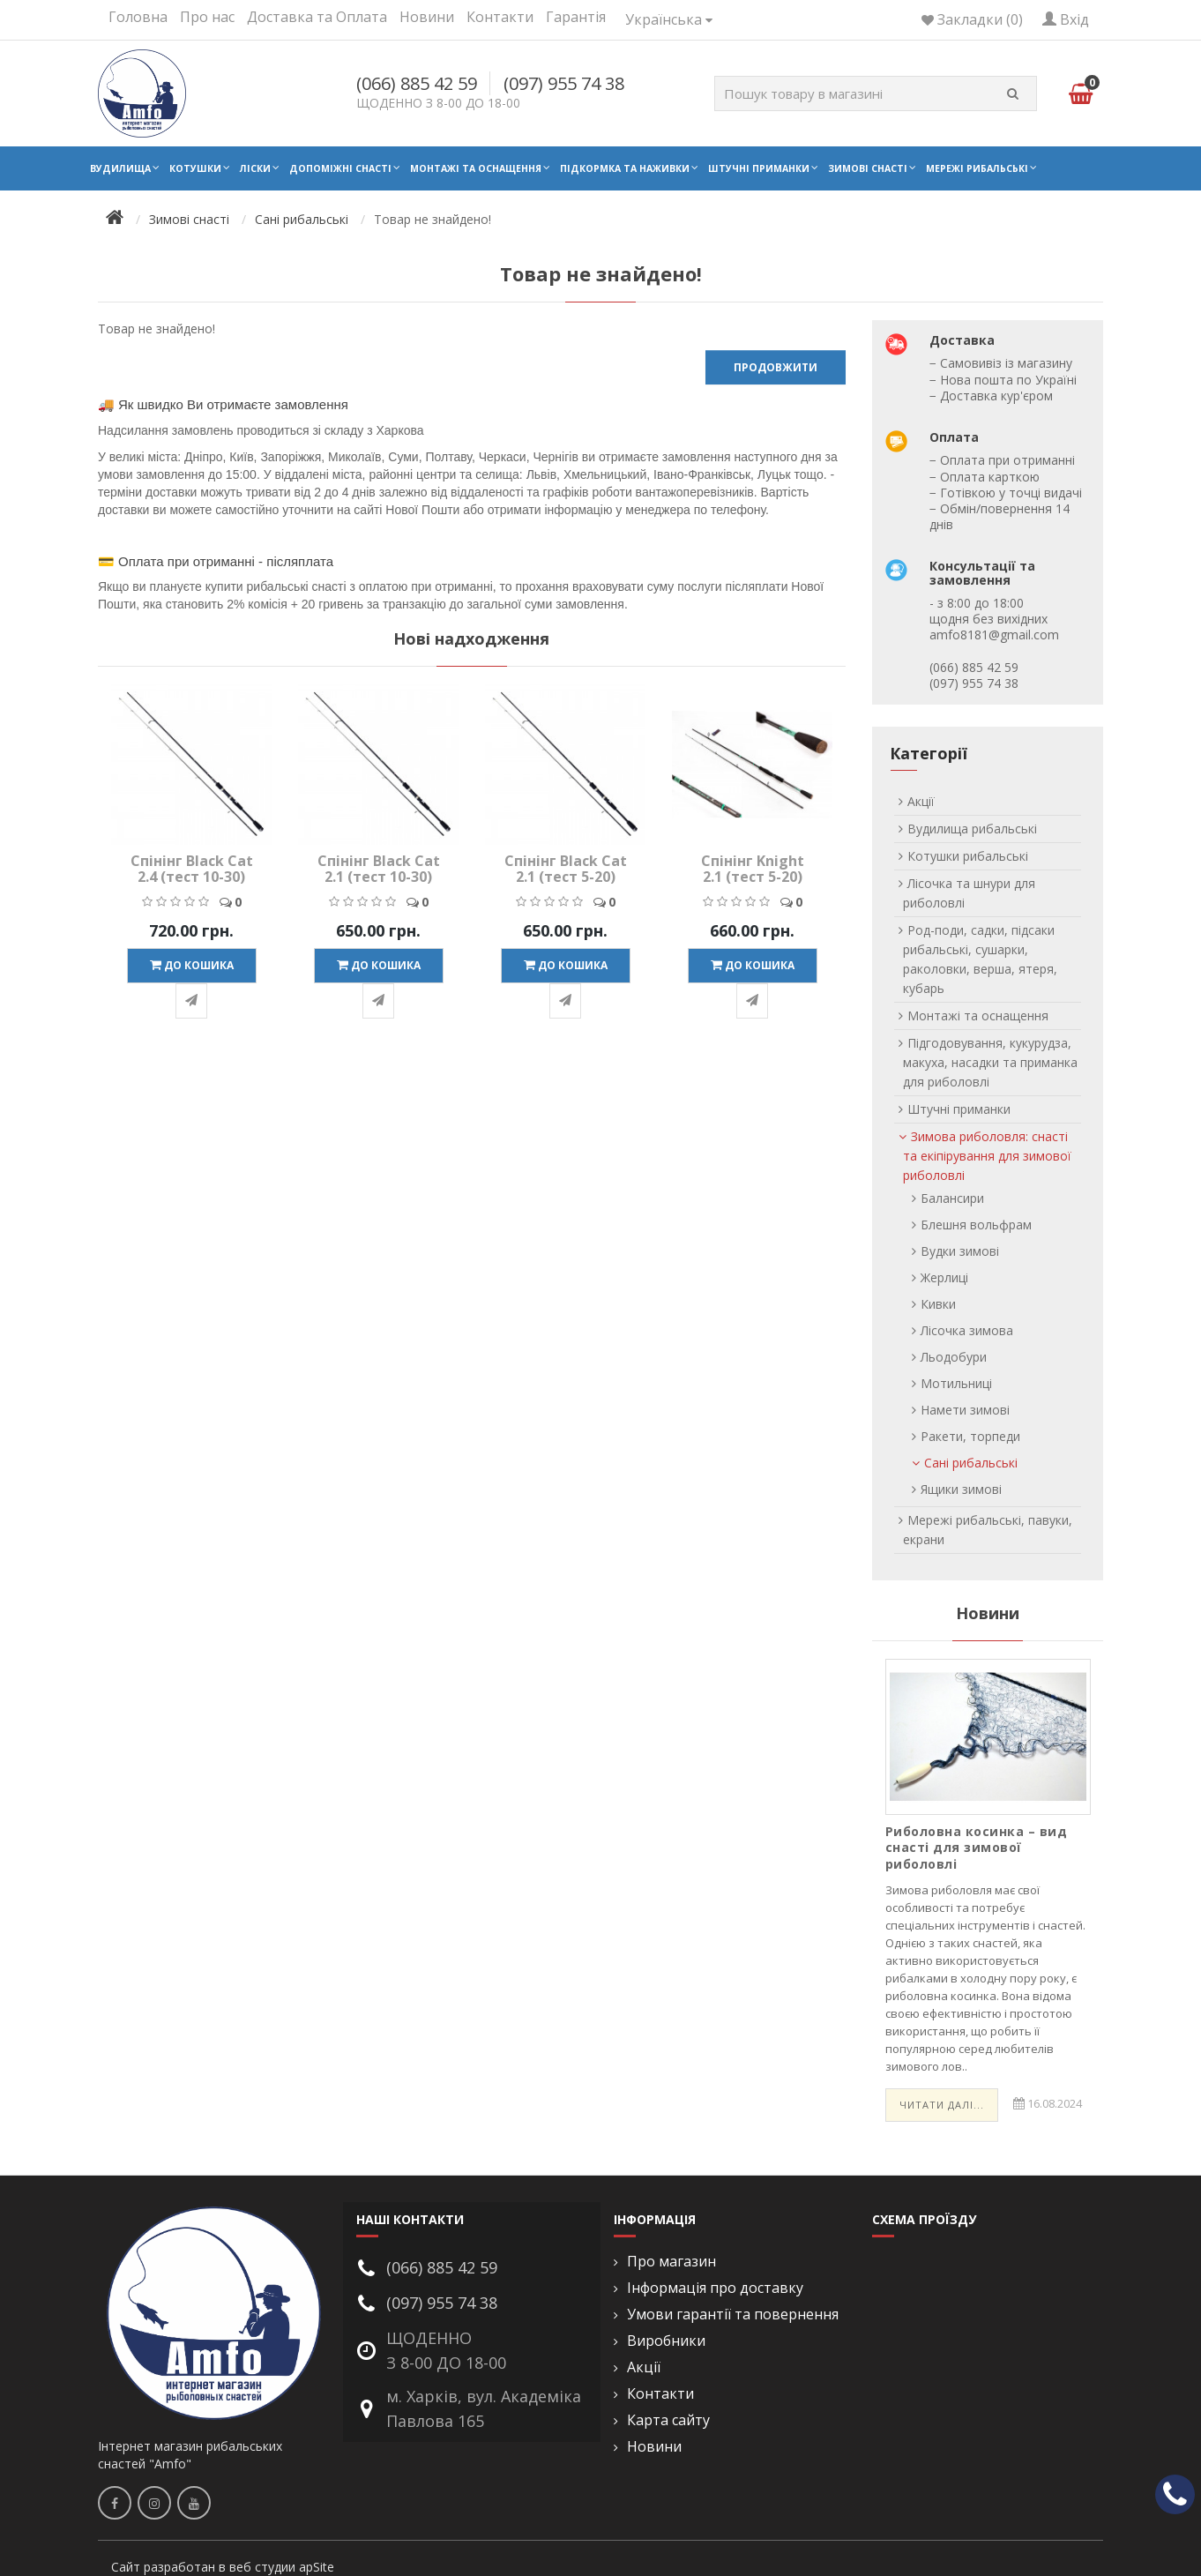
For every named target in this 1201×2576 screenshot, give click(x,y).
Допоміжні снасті (340, 168)
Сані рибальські (301, 219)
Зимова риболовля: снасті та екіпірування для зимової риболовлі (987, 1155)
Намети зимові (965, 1409)
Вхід (1065, 19)
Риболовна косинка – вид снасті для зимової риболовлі (976, 1847)
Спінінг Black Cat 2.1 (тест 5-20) (565, 868)
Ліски (255, 168)
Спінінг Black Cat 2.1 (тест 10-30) (378, 868)
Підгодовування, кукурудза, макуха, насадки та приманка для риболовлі (990, 1062)
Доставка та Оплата (317, 16)
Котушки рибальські (967, 855)
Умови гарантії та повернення (733, 2314)
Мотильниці (956, 1383)
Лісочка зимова (967, 1330)
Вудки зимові (960, 1251)
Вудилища (120, 168)
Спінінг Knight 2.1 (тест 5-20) (752, 868)
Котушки (195, 168)
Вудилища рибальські (972, 828)
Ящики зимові (961, 1489)
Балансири (952, 1198)
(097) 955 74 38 (564, 83)
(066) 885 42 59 (416, 83)
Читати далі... (941, 2104)
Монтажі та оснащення (475, 168)
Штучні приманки (758, 168)
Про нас (207, 16)
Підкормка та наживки (625, 168)
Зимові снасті (867, 168)
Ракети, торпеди (970, 1436)
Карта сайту (668, 2420)
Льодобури (954, 1356)
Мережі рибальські (977, 168)
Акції (921, 801)
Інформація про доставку (715, 2288)
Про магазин (671, 2261)
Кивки (938, 1303)
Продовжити (775, 367)
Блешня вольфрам (976, 1224)
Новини (426, 16)
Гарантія (576, 16)
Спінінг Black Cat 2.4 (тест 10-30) (192, 868)
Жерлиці (944, 1277)
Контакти (499, 16)
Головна (138, 16)
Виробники (666, 2341)
